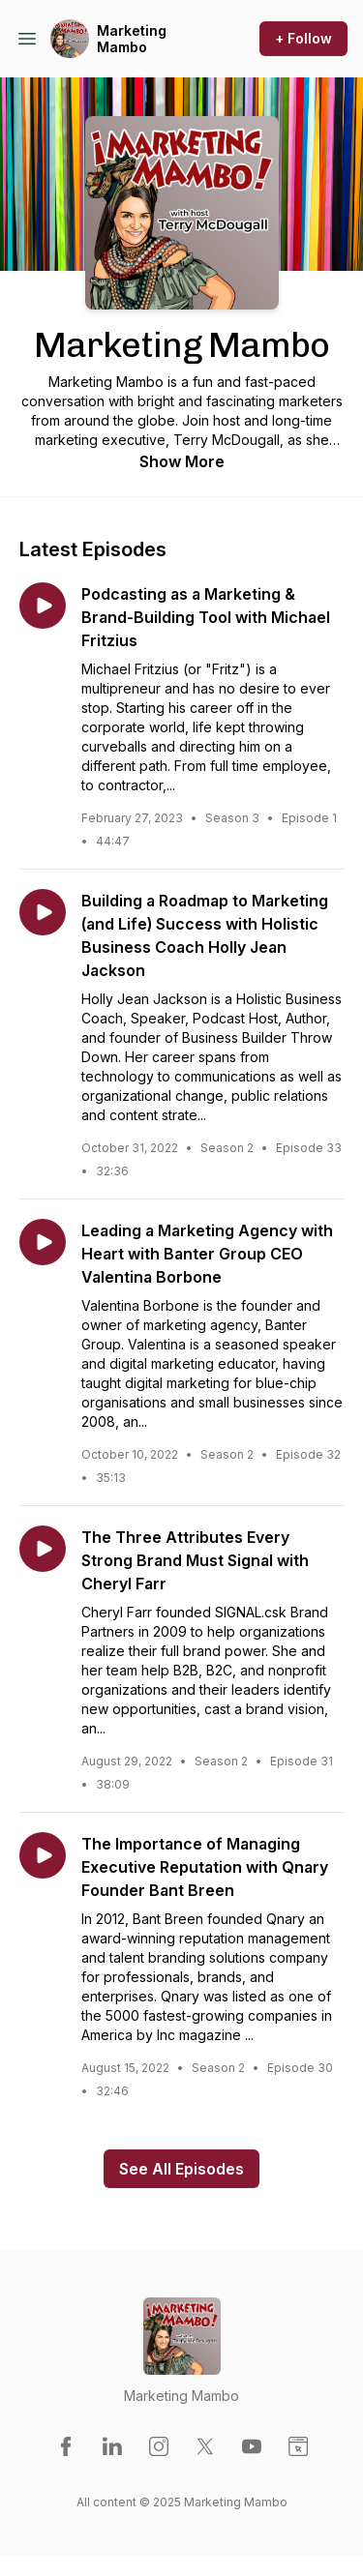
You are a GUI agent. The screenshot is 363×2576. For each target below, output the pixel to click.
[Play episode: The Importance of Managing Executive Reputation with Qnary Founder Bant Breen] (42, 1855)
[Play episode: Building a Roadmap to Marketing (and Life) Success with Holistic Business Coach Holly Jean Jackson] (42, 912)
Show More (182, 461)
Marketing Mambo (131, 39)
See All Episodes (181, 2168)
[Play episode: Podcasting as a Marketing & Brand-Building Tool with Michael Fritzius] (42, 605)
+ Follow (303, 38)
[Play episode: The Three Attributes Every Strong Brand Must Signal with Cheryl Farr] (42, 1548)
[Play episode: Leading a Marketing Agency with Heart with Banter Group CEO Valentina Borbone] (42, 1242)
